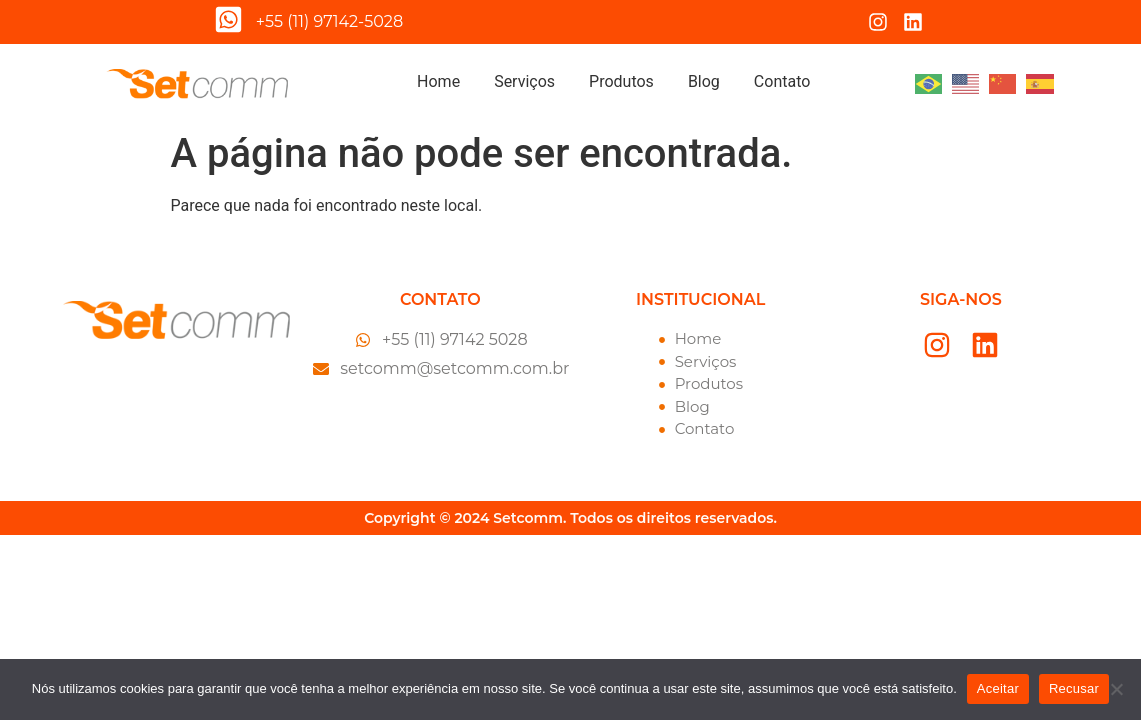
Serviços (524, 81)
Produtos (621, 81)
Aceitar (998, 688)
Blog (704, 81)
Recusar (1074, 688)
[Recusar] (1116, 689)
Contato (782, 81)
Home (438, 81)
